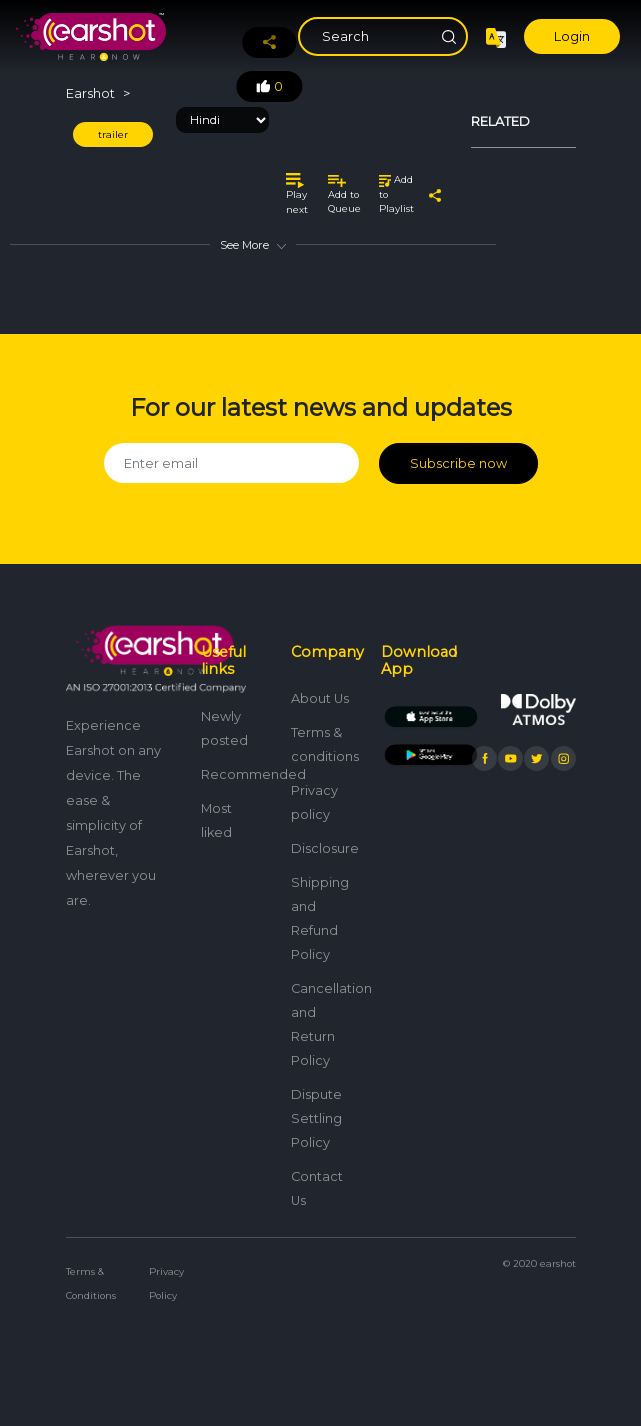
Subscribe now (458, 463)
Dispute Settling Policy (316, 1118)
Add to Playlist (396, 194)
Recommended (253, 774)
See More (253, 245)
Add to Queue (344, 195)
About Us (320, 698)
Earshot (90, 93)
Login (572, 36)
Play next (297, 194)
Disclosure (325, 848)
